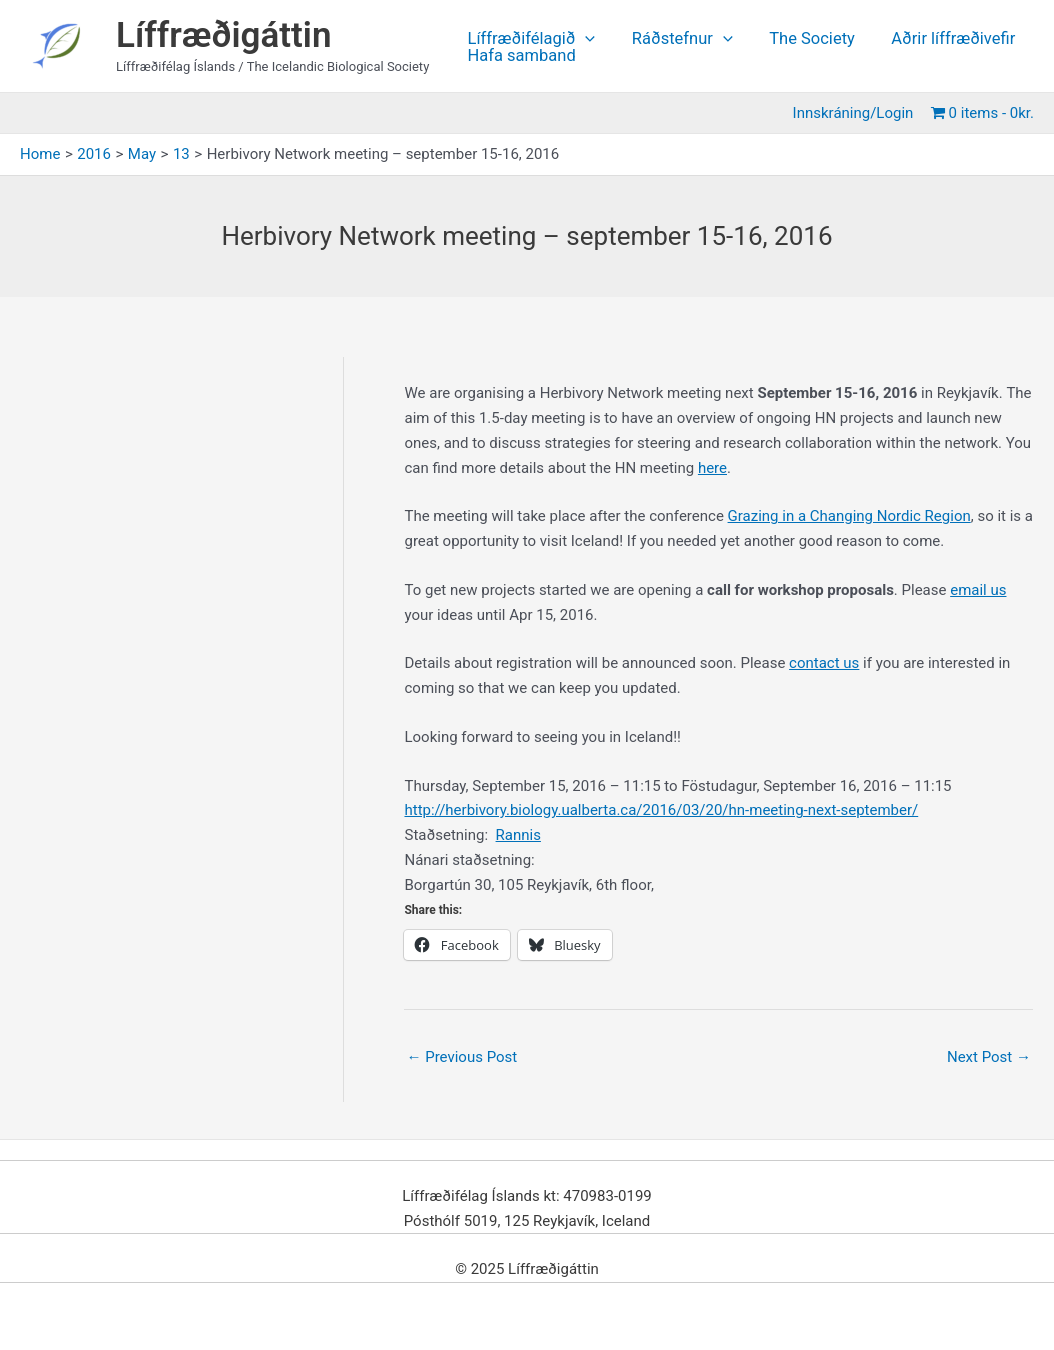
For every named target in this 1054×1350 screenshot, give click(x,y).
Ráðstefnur (677, 39)
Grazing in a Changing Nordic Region (849, 516)
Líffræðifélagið (530, 39)
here (712, 468)
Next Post (989, 1057)
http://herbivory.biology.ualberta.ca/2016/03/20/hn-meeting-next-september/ (661, 810)
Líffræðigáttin (224, 35)
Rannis (518, 835)
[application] (584, 39)
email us (978, 590)
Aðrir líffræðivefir (941, 39)
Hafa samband (520, 56)
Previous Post (461, 1057)
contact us (824, 663)
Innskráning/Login (855, 113)
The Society (804, 39)
